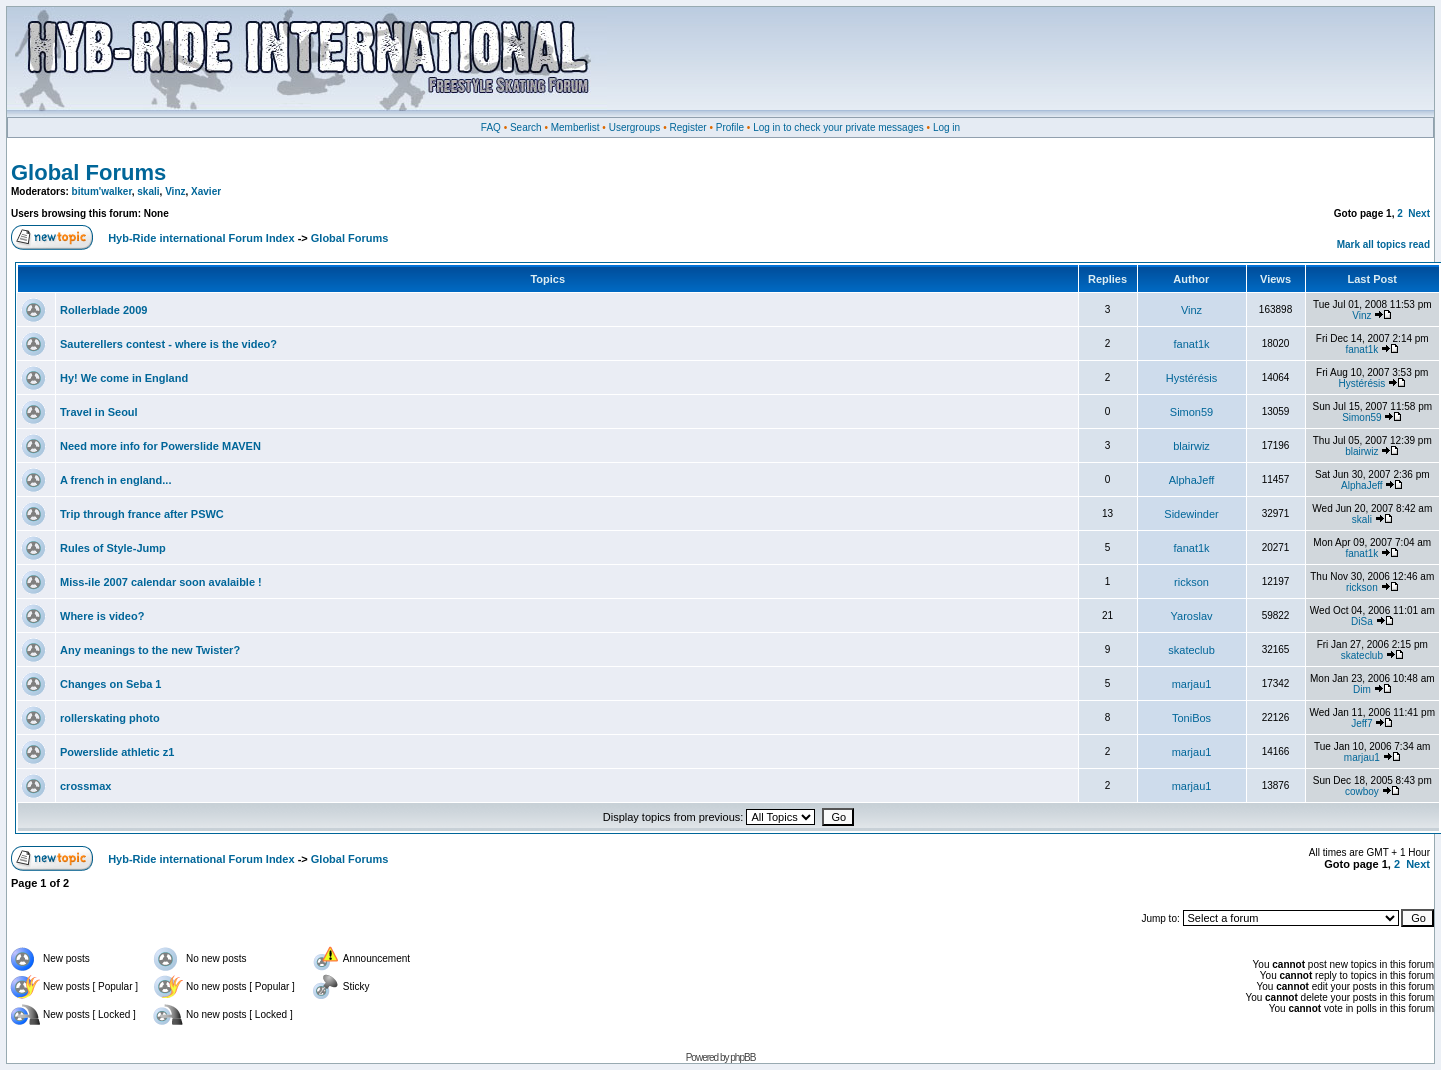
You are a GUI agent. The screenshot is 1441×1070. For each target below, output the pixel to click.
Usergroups (635, 127)
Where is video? (102, 616)
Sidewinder (1191, 514)
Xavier (206, 191)
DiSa (1362, 621)
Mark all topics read (1383, 244)
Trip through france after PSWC (142, 514)
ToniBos (1191, 718)
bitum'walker (102, 191)
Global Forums (88, 172)
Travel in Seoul (99, 412)
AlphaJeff (1192, 480)
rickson (1191, 582)
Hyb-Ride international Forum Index (201, 238)
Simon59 (1191, 412)
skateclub (1191, 650)
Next (1419, 213)
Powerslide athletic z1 (117, 752)
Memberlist (575, 127)
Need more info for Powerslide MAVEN (160, 446)
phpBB (742, 1057)
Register (687, 127)
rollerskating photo (110, 718)
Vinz (175, 191)
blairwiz (1191, 446)
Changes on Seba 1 (110, 684)
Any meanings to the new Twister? (150, 650)
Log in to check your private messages (838, 127)
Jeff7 (1362, 723)
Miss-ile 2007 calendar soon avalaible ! (161, 582)
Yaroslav (1192, 616)
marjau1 (1192, 684)
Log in (946, 127)
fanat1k (1191, 344)
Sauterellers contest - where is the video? (168, 344)
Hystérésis (1191, 378)
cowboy (1362, 791)
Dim (1362, 689)
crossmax (85, 786)
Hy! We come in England (124, 378)
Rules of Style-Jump (113, 548)
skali (148, 191)
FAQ (491, 127)
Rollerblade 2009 (103, 310)
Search (526, 127)
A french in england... (115, 480)
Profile (730, 127)
